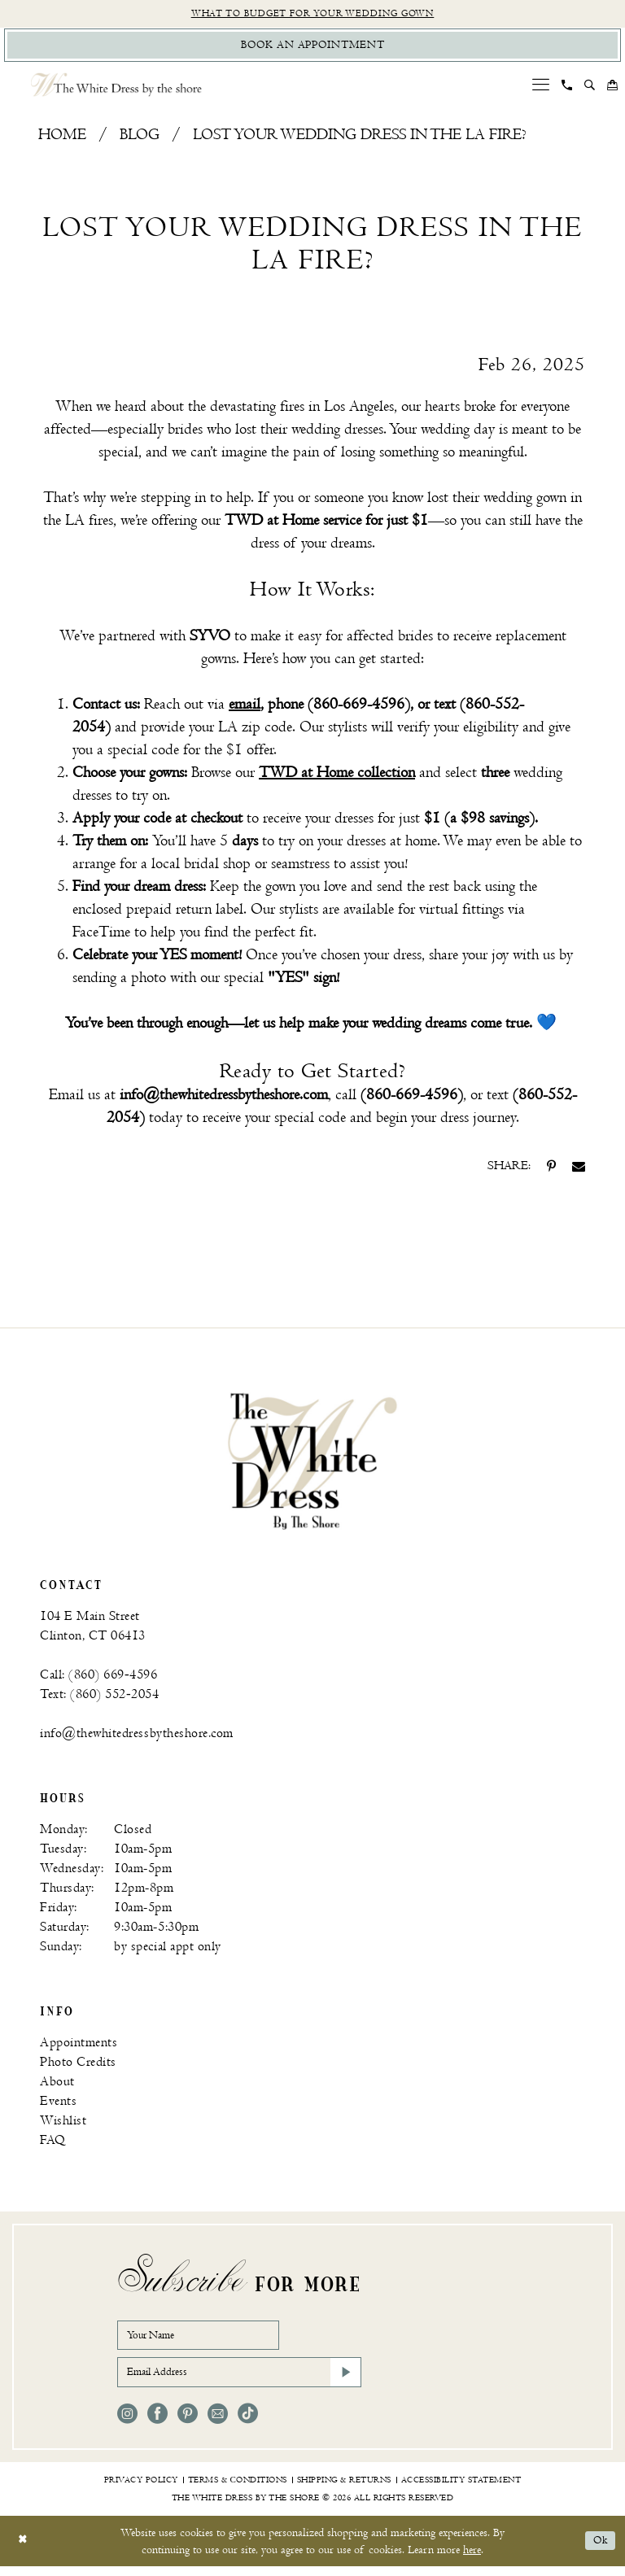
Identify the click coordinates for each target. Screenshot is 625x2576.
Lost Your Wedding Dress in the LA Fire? (360, 138)
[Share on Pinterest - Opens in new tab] (551, 1170)
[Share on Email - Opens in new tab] (578, 1170)
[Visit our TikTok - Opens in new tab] (248, 2423)
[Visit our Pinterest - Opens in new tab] (187, 2423)
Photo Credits (78, 2065)
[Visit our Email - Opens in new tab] (218, 2423)
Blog (140, 138)
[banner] (312, 1464)
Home (62, 138)
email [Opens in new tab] (244, 708)
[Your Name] (206, 2340)
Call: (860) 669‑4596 (98, 1678)
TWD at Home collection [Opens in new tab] (337, 776)
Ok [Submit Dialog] (599, 2551)
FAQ (53, 2143)
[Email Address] (239, 2380)
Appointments (78, 2046)
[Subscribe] (344, 2380)
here (472, 2559)
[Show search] (590, 88)
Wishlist (63, 2124)
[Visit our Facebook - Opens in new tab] (157, 2423)
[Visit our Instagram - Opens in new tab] (127, 2423)
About (57, 2085)
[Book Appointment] (312, 48)
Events (58, 2104)
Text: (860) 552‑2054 (99, 1697)
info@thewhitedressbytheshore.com (137, 1736)
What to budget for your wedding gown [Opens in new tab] (312, 14)
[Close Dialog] (24, 2551)
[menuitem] (541, 88)
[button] (541, 88)
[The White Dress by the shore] (116, 88)
